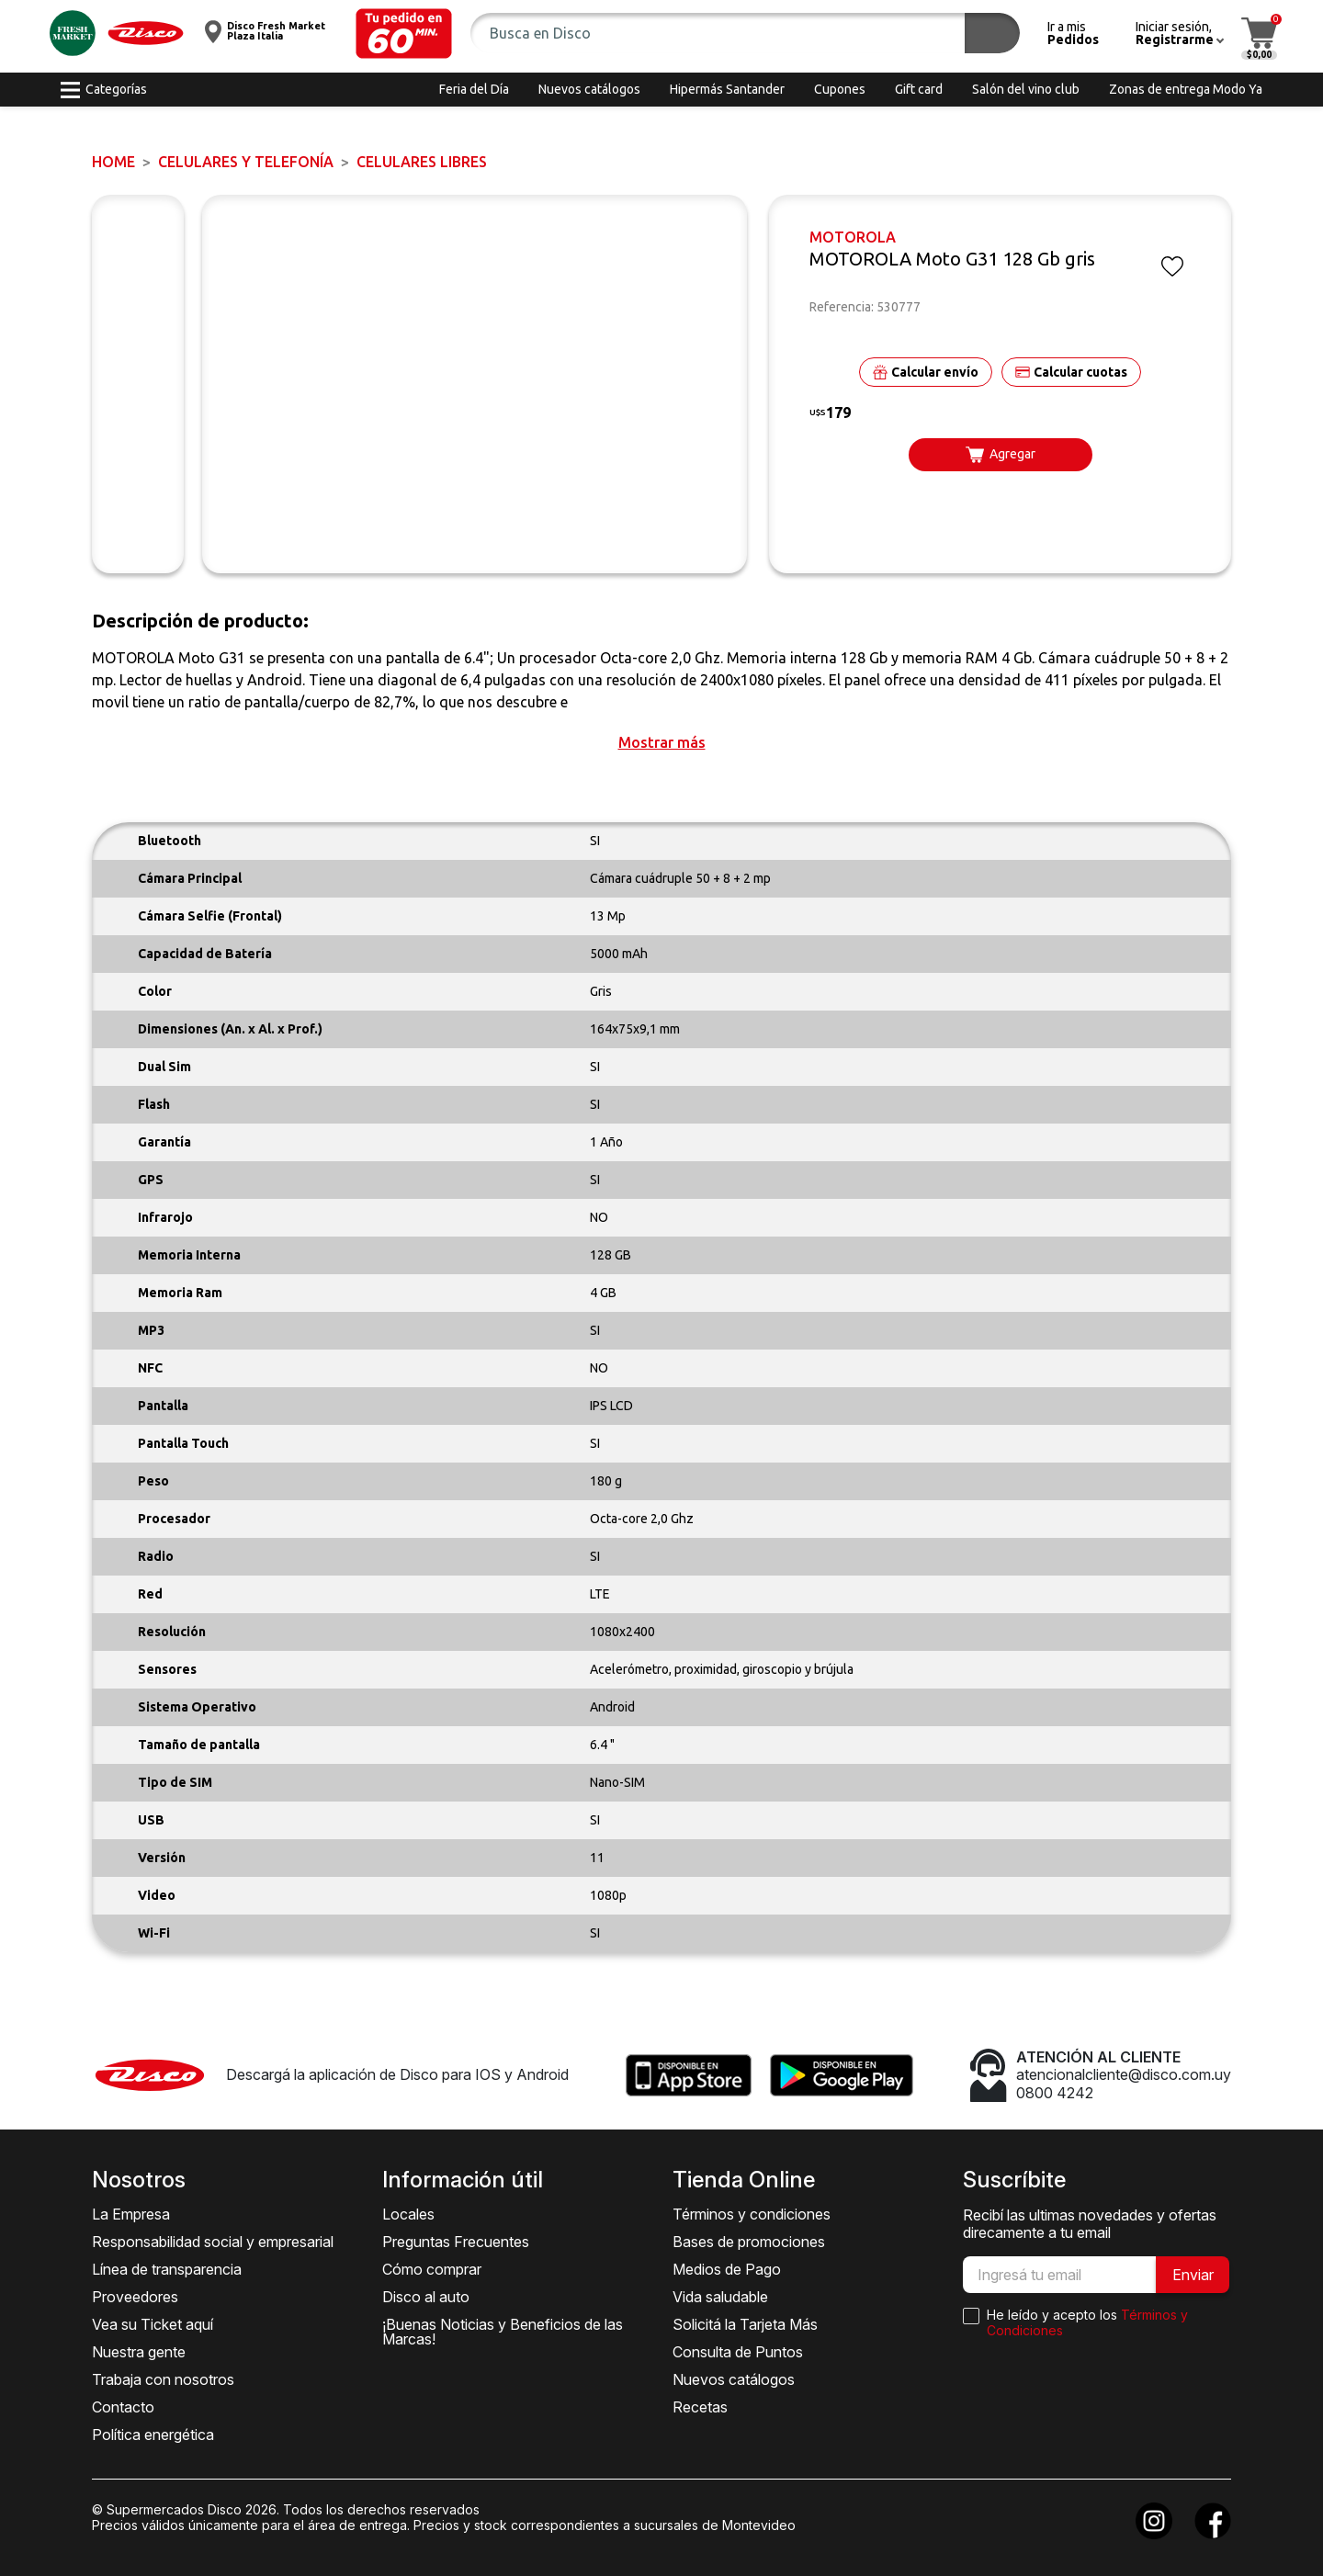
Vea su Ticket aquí (152, 2324)
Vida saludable (720, 2296)
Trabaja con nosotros (163, 2379)
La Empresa (131, 2214)
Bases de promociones (749, 2241)
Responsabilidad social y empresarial (213, 2241)
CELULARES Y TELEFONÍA (246, 161)
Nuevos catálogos (734, 2379)
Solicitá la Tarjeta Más (745, 2324)
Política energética (153, 2434)
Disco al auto (425, 2296)
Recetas (700, 2407)
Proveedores (135, 2296)
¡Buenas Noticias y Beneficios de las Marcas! (502, 2331)
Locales (408, 2214)
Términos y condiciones (752, 2214)
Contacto (123, 2407)
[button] (404, 33)
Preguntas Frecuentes (455, 2241)
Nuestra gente (139, 2351)
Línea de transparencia (167, 2269)
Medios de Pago (727, 2269)
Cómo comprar (431, 2269)
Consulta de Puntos (738, 2351)
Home (113, 161)
